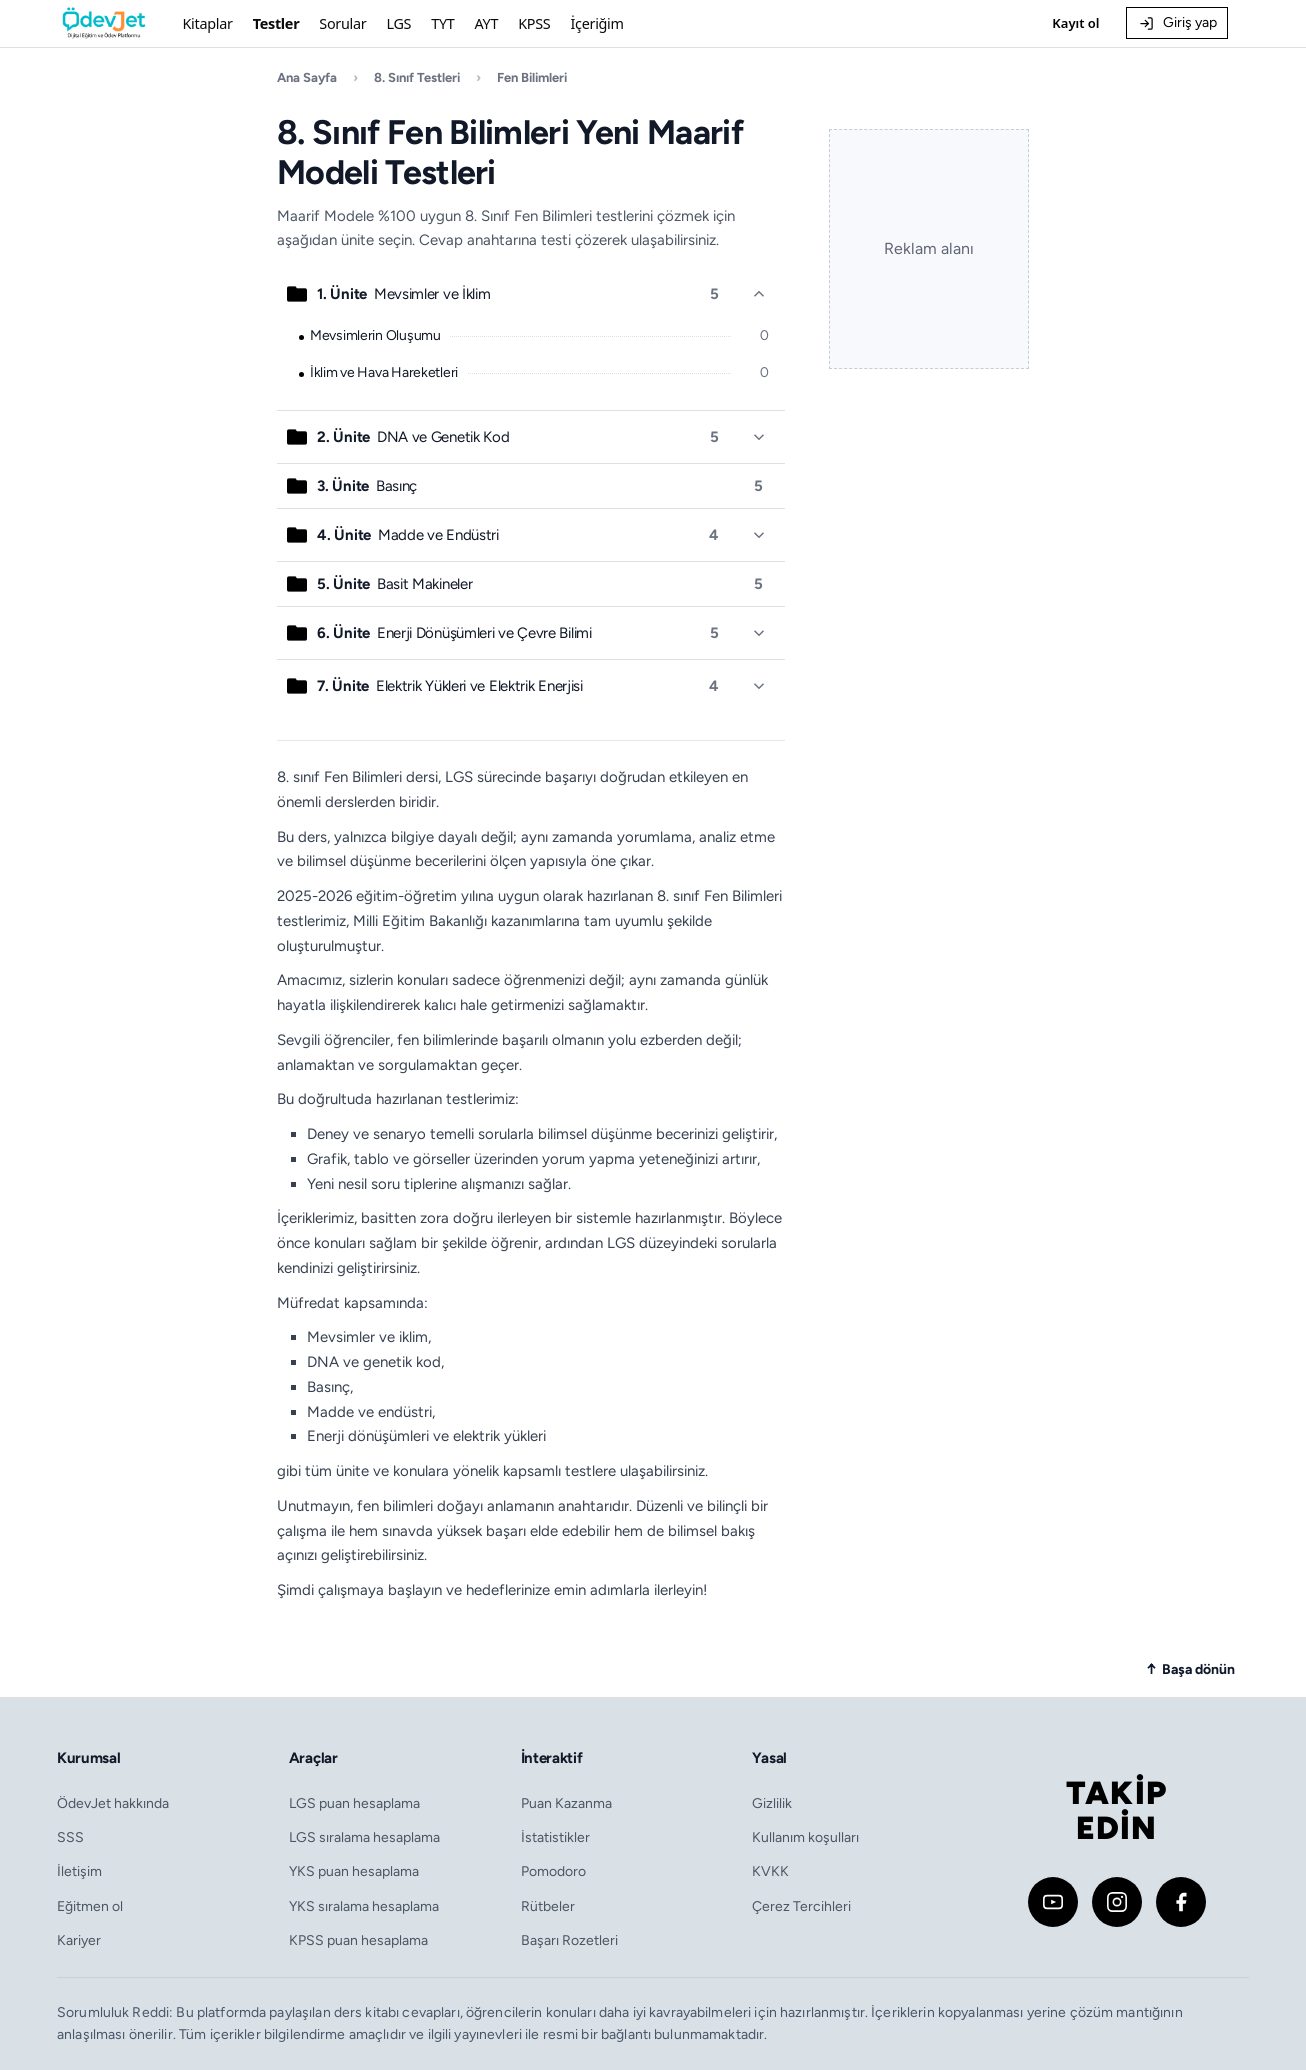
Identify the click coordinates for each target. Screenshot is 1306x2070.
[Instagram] (1117, 1902)
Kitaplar (207, 23)
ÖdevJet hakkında (113, 1803)
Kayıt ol (1075, 23)
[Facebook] (1181, 1902)
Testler (276, 23)
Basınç (367, 486)
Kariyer (79, 1940)
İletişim (79, 1871)
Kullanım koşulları (805, 1837)
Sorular (342, 23)
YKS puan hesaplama (354, 1871)
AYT (487, 23)
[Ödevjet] (104, 23)
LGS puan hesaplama (354, 1803)
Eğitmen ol (90, 1906)
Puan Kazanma (566, 1803)
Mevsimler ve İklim (403, 294)
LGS (398, 23)
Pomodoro (553, 1871)
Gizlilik (772, 1803)
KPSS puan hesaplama (358, 1940)
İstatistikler (555, 1837)
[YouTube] (1053, 1902)
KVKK (770, 1871)
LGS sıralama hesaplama (364, 1837)
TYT (442, 23)
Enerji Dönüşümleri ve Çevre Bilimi (454, 633)
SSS (70, 1837)
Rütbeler (548, 1906)
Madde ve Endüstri (407, 535)
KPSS (534, 23)
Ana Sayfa (307, 77)
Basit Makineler (394, 584)
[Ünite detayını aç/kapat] (759, 294)
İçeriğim (596, 23)
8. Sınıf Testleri (417, 77)
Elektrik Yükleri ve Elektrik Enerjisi (449, 686)
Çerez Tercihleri (801, 1906)
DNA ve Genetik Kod (413, 437)
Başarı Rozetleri (569, 1940)
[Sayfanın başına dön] (1190, 1669)
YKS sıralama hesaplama (364, 1906)
